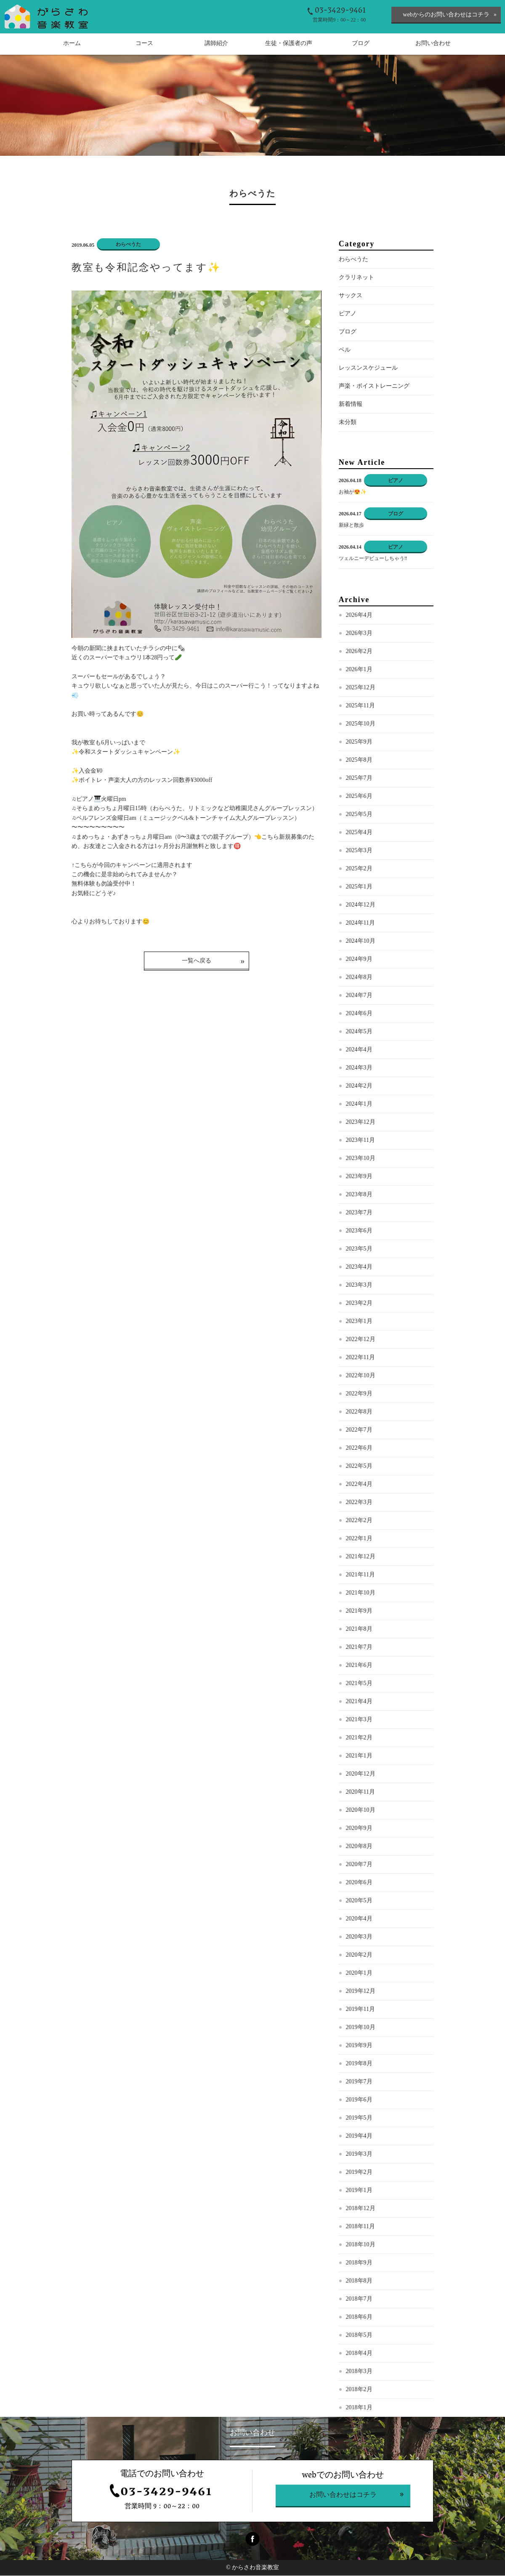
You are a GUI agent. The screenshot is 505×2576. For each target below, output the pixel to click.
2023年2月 (359, 1304)
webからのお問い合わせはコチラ (446, 14)
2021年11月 (360, 1575)
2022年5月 (359, 1467)
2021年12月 (360, 1557)
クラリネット (356, 278)
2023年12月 (360, 1123)
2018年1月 (359, 2408)
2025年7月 (359, 779)
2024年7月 (359, 996)
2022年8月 (359, 1412)
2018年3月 (359, 2372)
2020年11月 (360, 1792)
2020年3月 (359, 1937)
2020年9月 (359, 1829)
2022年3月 (359, 1503)
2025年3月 (359, 851)
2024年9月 (359, 960)
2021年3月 (359, 1720)
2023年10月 (360, 1159)
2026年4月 (359, 616)
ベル (345, 350)
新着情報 (350, 405)
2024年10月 (360, 942)
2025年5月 (359, 815)
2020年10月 (360, 1811)
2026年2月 (359, 652)
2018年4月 (359, 2354)
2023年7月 (359, 1213)
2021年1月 (359, 1756)
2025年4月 (359, 833)
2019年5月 (359, 2118)
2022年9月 (359, 1394)
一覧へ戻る (196, 961)
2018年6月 (359, 2318)
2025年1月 (359, 887)
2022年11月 (360, 1358)
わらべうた (353, 260)
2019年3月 (359, 2155)
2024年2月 (359, 1086)
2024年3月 (359, 1068)
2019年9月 (359, 2046)
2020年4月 (359, 1919)
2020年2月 (359, 1955)
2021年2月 (359, 1738)
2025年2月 (359, 869)
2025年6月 (359, 797)
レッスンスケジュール (368, 368)
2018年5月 (359, 2336)
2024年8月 (359, 978)
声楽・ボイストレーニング (374, 387)
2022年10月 (360, 1376)
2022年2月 (359, 1521)
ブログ (347, 332)
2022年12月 (360, 1340)
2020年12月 (360, 1774)
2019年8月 (359, 2064)
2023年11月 (360, 1141)
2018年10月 (360, 2245)
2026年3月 (359, 634)
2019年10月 (360, 2028)
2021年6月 (359, 1666)
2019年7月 (359, 2082)
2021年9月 (359, 1611)
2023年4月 (359, 1267)
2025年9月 (359, 742)
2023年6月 (359, 1231)
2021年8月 (359, 1630)
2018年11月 (360, 2227)
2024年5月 (359, 1032)
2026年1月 (359, 670)
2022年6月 (359, 1448)
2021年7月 (359, 1648)
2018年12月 (360, 2209)
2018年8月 (359, 2281)
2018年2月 (359, 2390)
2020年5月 (359, 1901)
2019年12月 (360, 1992)
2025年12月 (360, 688)
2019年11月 (360, 2010)
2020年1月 (359, 1974)
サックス (350, 296)
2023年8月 (359, 1195)
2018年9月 (359, 2263)
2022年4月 (359, 1485)
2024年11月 (360, 923)
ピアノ (347, 314)
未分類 (347, 423)
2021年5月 (359, 1684)
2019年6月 (359, 2100)
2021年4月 (359, 1702)
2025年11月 (360, 706)
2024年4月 (359, 1050)
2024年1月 (359, 1104)
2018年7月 (359, 2299)
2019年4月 (359, 2136)
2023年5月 (359, 1249)
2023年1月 (359, 1322)
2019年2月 (359, 2173)
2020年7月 (359, 1865)
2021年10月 (360, 1593)
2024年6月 (359, 1014)
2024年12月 (360, 905)
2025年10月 (360, 724)
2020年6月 (359, 1883)
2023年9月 (359, 1177)
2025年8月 (359, 760)
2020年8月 (359, 1847)
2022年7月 (359, 1430)
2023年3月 (359, 1286)
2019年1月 (359, 2191)
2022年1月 (359, 1539)
